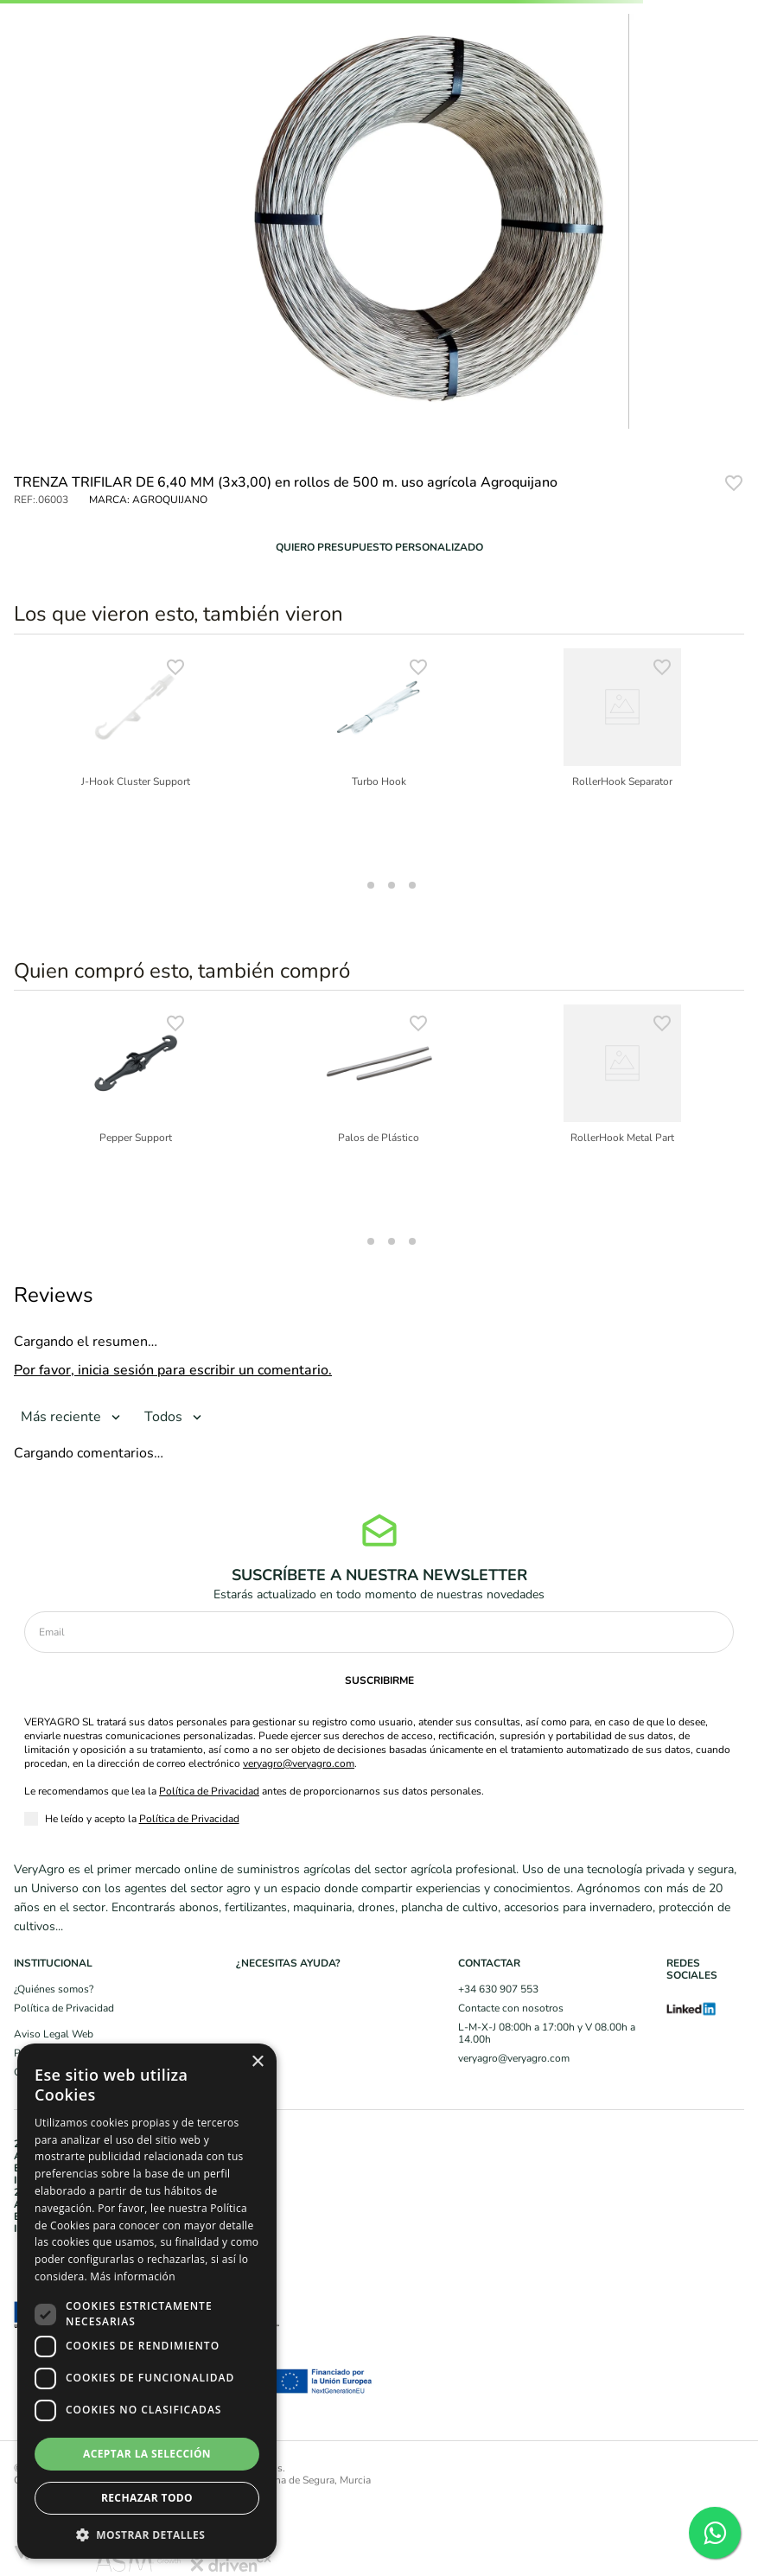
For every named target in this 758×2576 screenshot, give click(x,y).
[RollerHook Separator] (622, 757)
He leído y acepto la (142, 1819)
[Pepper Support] (135, 1113)
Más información (132, 2276)
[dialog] (147, 2301)
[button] (379, 547)
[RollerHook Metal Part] (622, 1113)
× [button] (257, 2062)
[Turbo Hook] (378, 757)
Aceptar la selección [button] (147, 2453)
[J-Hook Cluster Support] (135, 757)
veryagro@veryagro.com (298, 1763)
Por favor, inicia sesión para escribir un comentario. (173, 1370)
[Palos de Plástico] (378, 1113)
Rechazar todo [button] (147, 2497)
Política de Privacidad (209, 1791)
